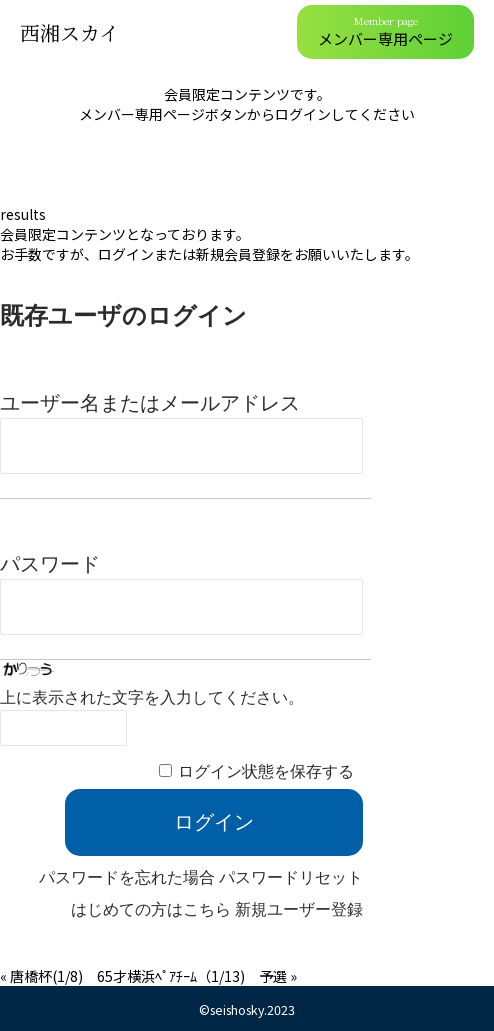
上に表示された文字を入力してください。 (152, 697)
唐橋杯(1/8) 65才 (68, 976)
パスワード (50, 564)
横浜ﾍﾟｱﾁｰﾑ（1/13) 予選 (207, 976)
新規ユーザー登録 (299, 909)
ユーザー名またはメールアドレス (150, 403)
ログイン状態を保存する (266, 771)
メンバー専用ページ (385, 31)
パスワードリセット (291, 877)
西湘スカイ (69, 32)
